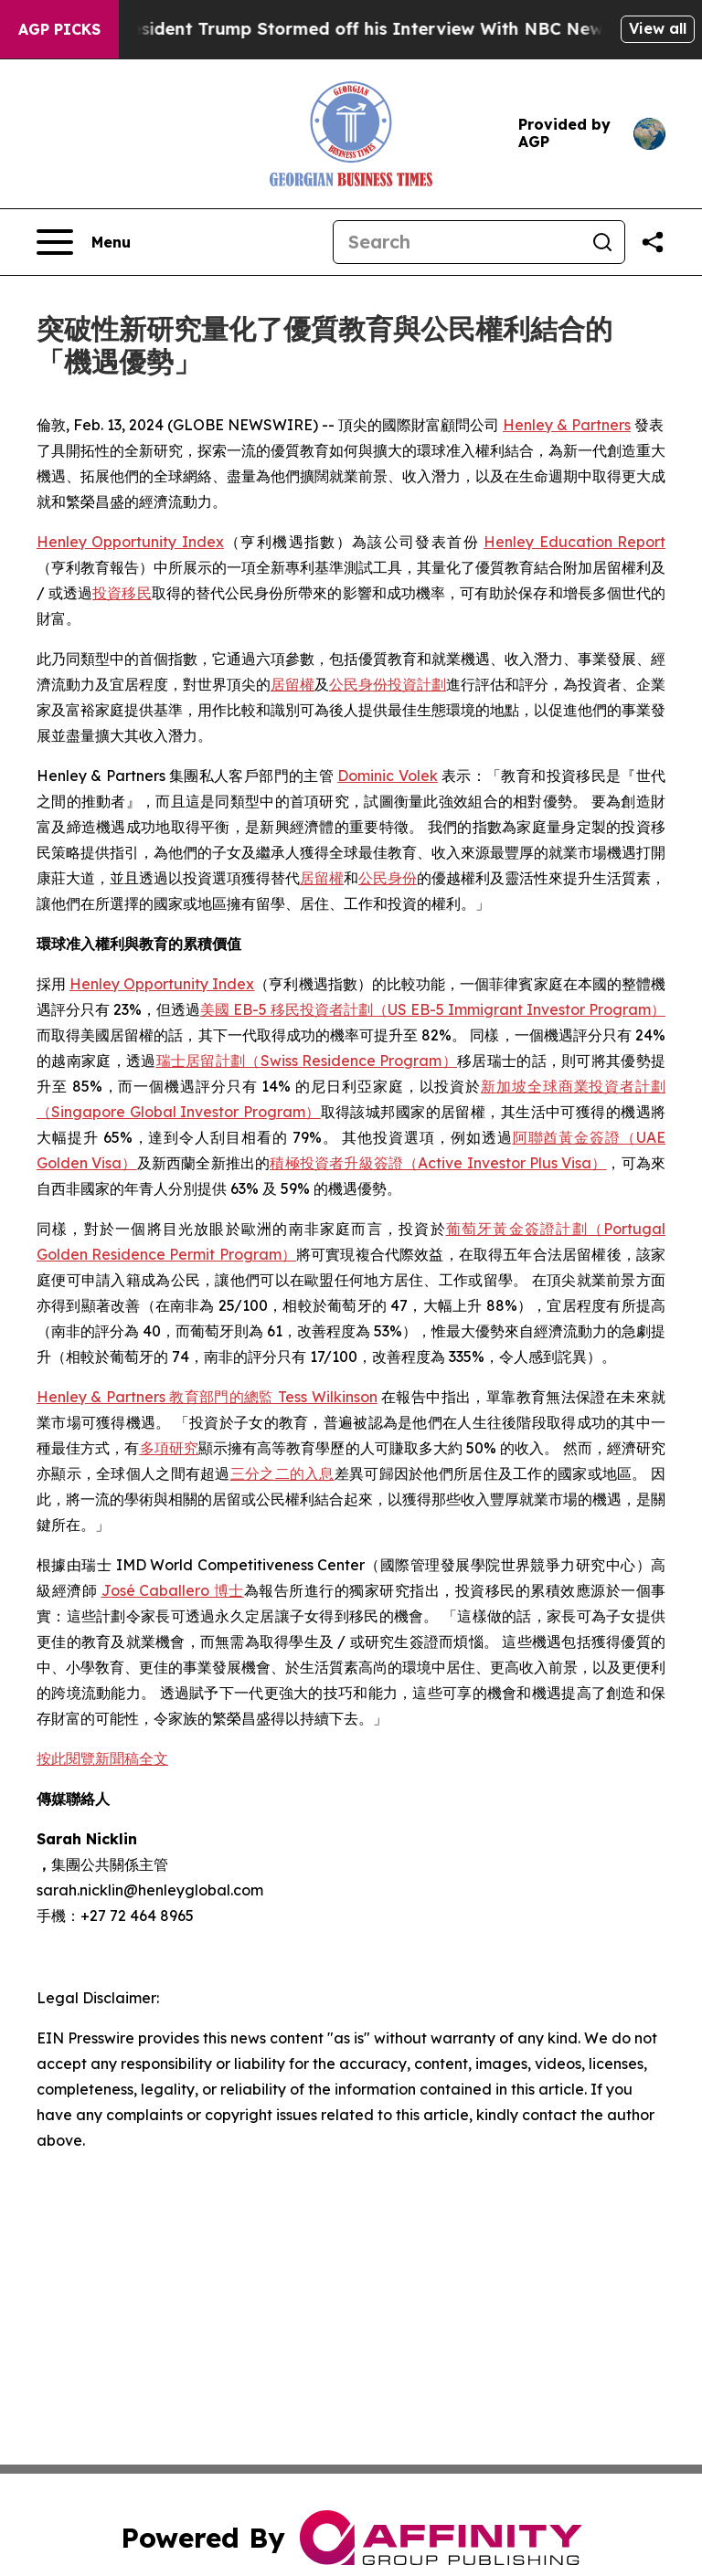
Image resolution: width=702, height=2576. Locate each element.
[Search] (457, 242)
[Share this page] (652, 242)
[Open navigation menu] (84, 242)
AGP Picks (59, 29)
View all (657, 28)
